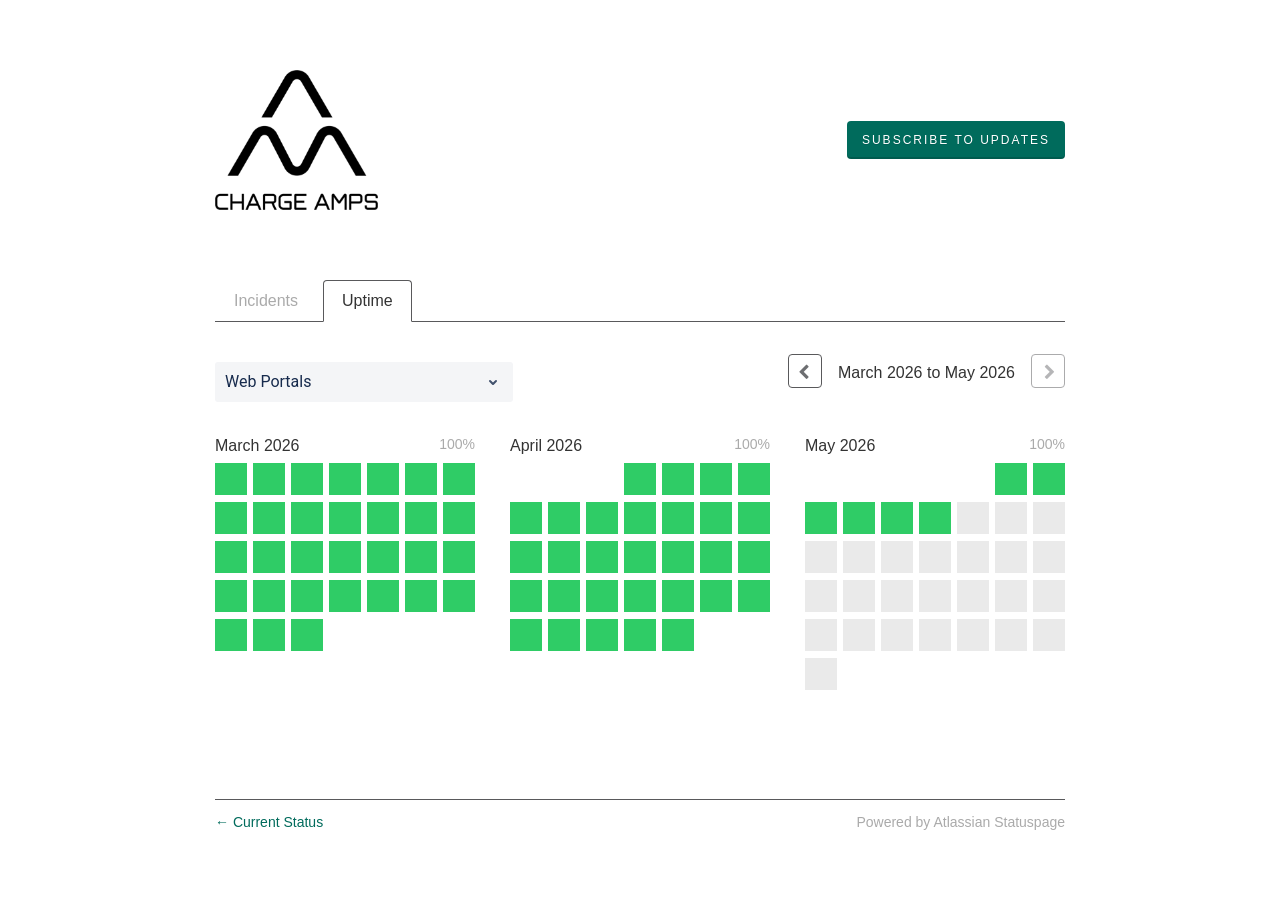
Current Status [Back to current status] (269, 822)
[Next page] (1048, 371)
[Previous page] (805, 371)
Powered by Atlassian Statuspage (960, 822)
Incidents (266, 300)
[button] (956, 140)
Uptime (367, 300)
